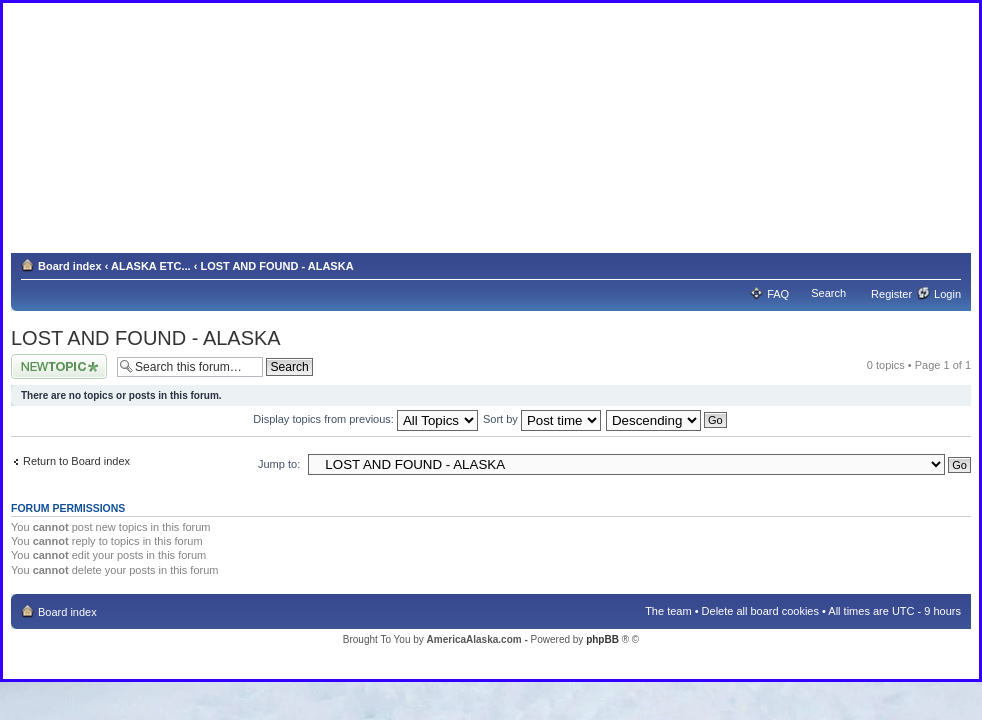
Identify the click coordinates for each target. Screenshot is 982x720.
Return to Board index (76, 461)
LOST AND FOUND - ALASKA (276, 266)
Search (828, 293)
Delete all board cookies (760, 611)
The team (668, 611)
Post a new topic (59, 366)
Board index (70, 266)
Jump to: (279, 464)
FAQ (778, 294)
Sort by (542, 419)
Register (891, 294)
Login (947, 294)
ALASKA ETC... (151, 266)
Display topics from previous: (365, 419)
